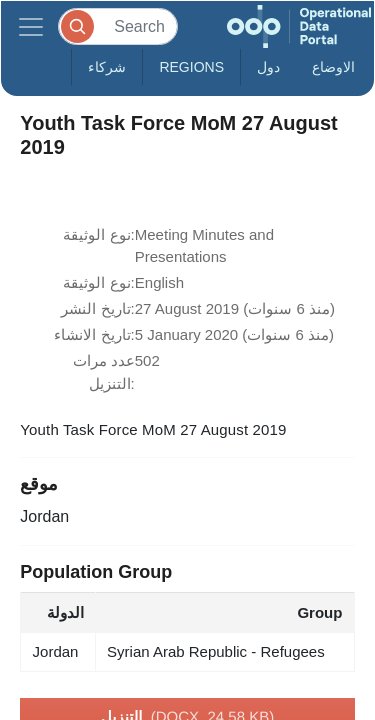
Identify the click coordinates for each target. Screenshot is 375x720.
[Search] (118, 26)
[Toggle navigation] (31, 26)
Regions (191, 67)
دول (268, 67)
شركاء (107, 67)
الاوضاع (333, 67)
